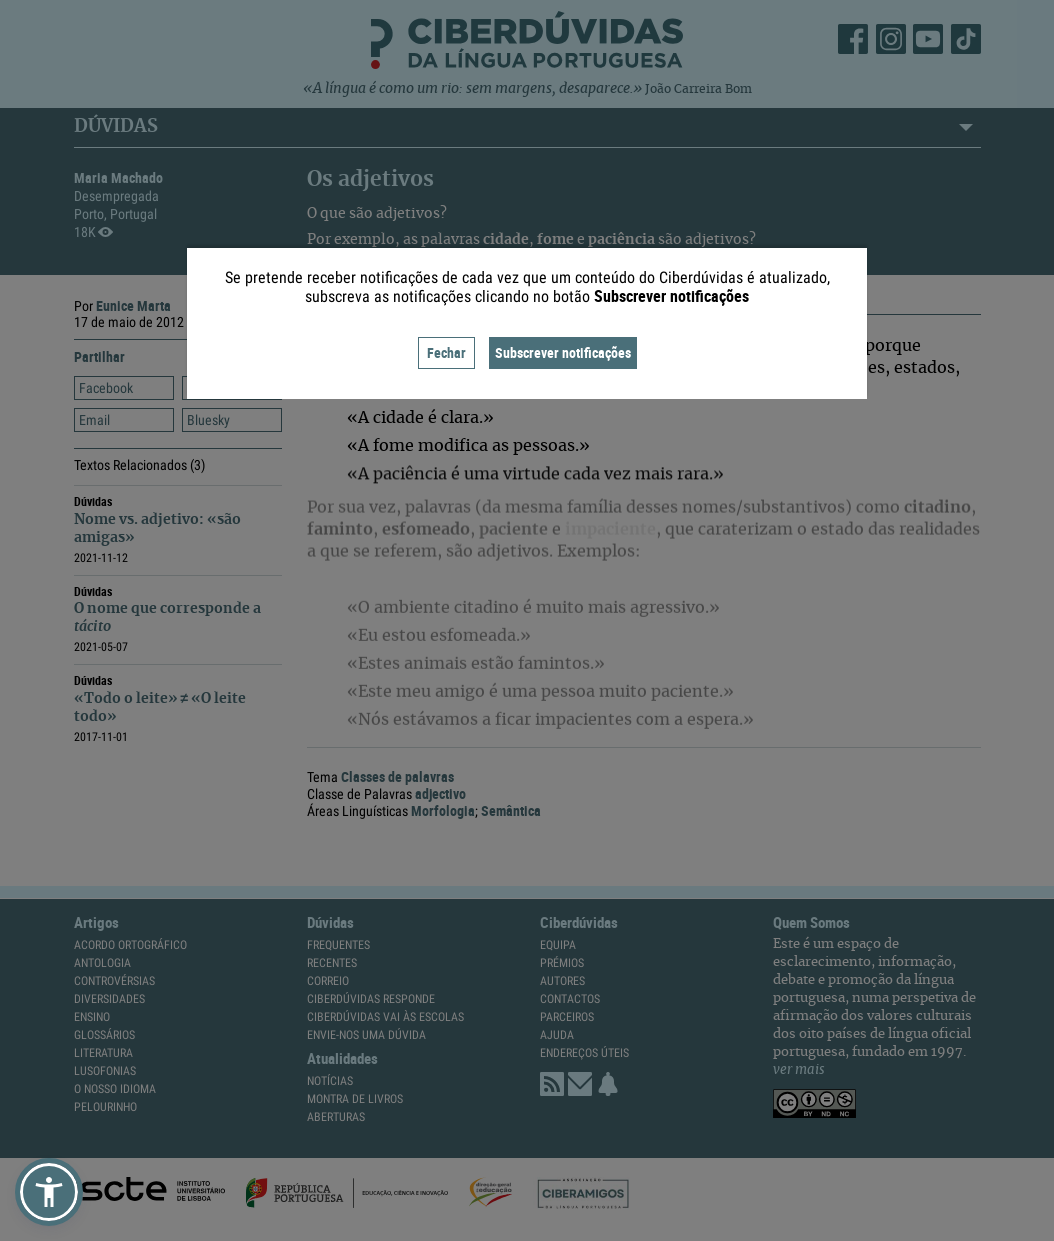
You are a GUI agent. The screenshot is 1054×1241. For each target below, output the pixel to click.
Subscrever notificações (563, 352)
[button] (49, 1192)
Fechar (446, 352)
